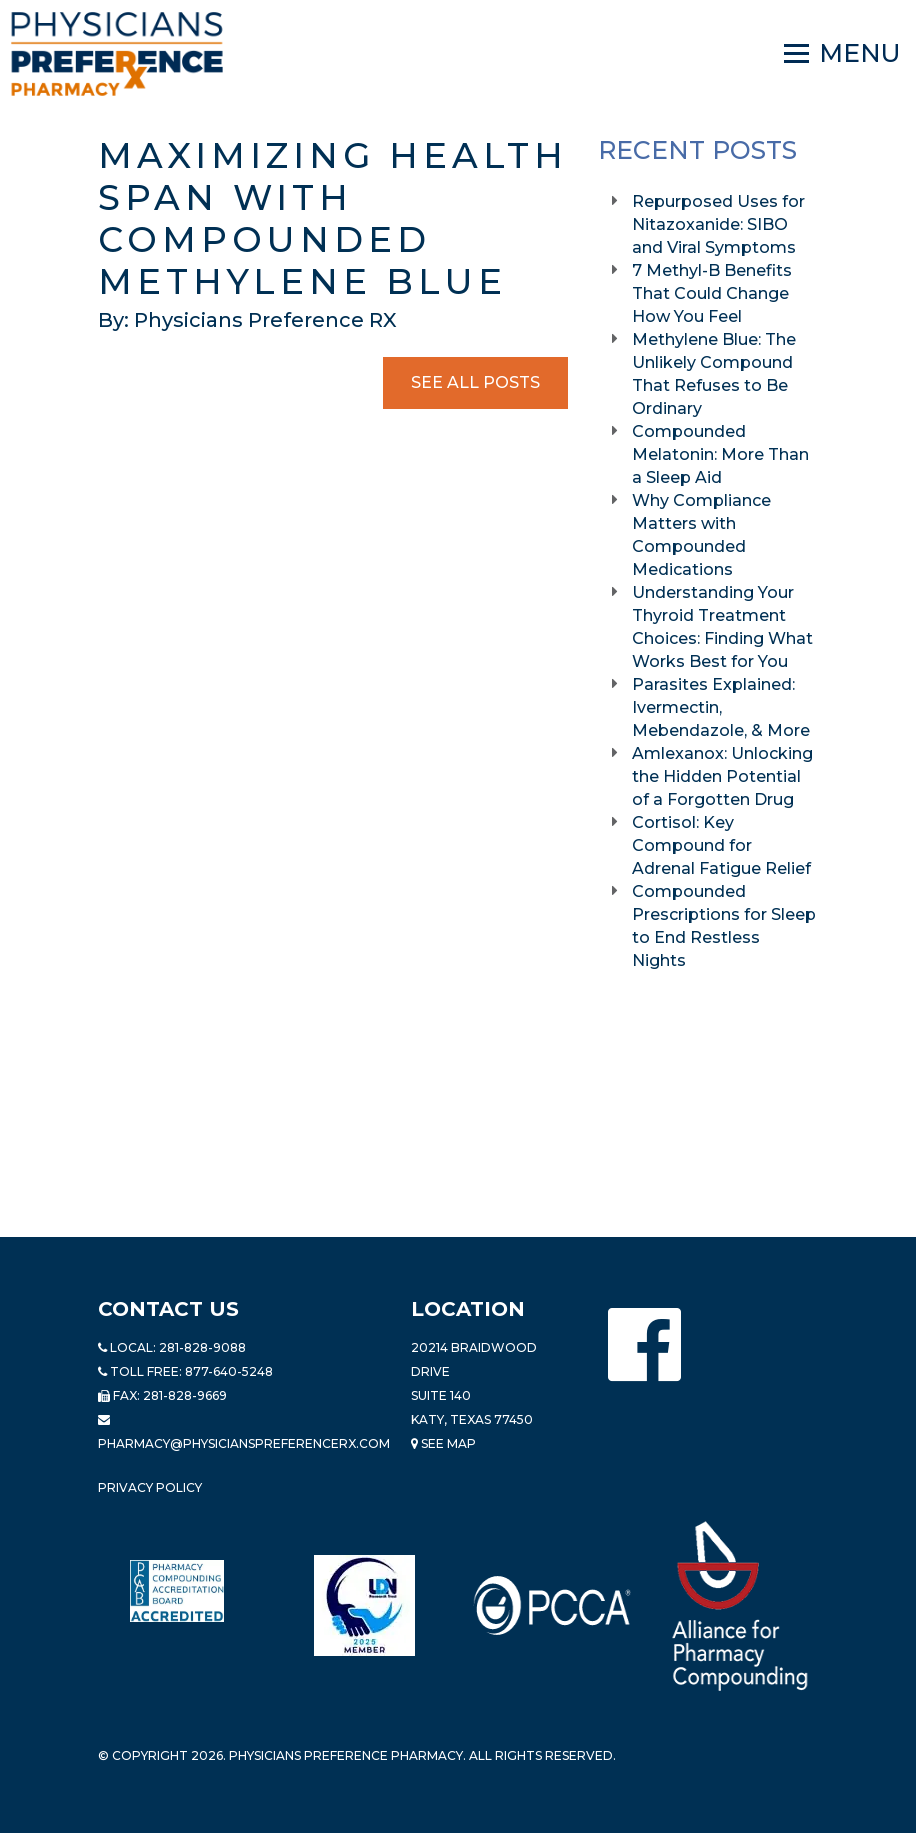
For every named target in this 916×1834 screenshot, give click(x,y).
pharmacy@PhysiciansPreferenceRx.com (244, 1443)
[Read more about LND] (364, 1605)
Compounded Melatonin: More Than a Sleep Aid (720, 454)
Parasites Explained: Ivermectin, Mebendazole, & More (723, 707)
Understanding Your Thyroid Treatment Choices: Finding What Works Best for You (722, 627)
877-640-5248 (229, 1371)
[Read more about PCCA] (552, 1605)
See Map (443, 1443)
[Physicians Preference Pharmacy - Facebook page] (644, 1344)
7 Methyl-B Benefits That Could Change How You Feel (712, 293)
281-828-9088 (202, 1347)
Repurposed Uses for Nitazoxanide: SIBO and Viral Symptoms (718, 224)
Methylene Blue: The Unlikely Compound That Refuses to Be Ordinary (714, 374)
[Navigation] (842, 54)
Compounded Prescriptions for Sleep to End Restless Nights (724, 926)
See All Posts (475, 382)
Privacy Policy (150, 1487)
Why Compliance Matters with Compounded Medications (701, 535)
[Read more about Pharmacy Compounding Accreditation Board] (177, 1591)
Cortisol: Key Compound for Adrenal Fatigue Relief (723, 845)
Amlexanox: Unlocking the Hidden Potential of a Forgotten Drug (722, 776)
